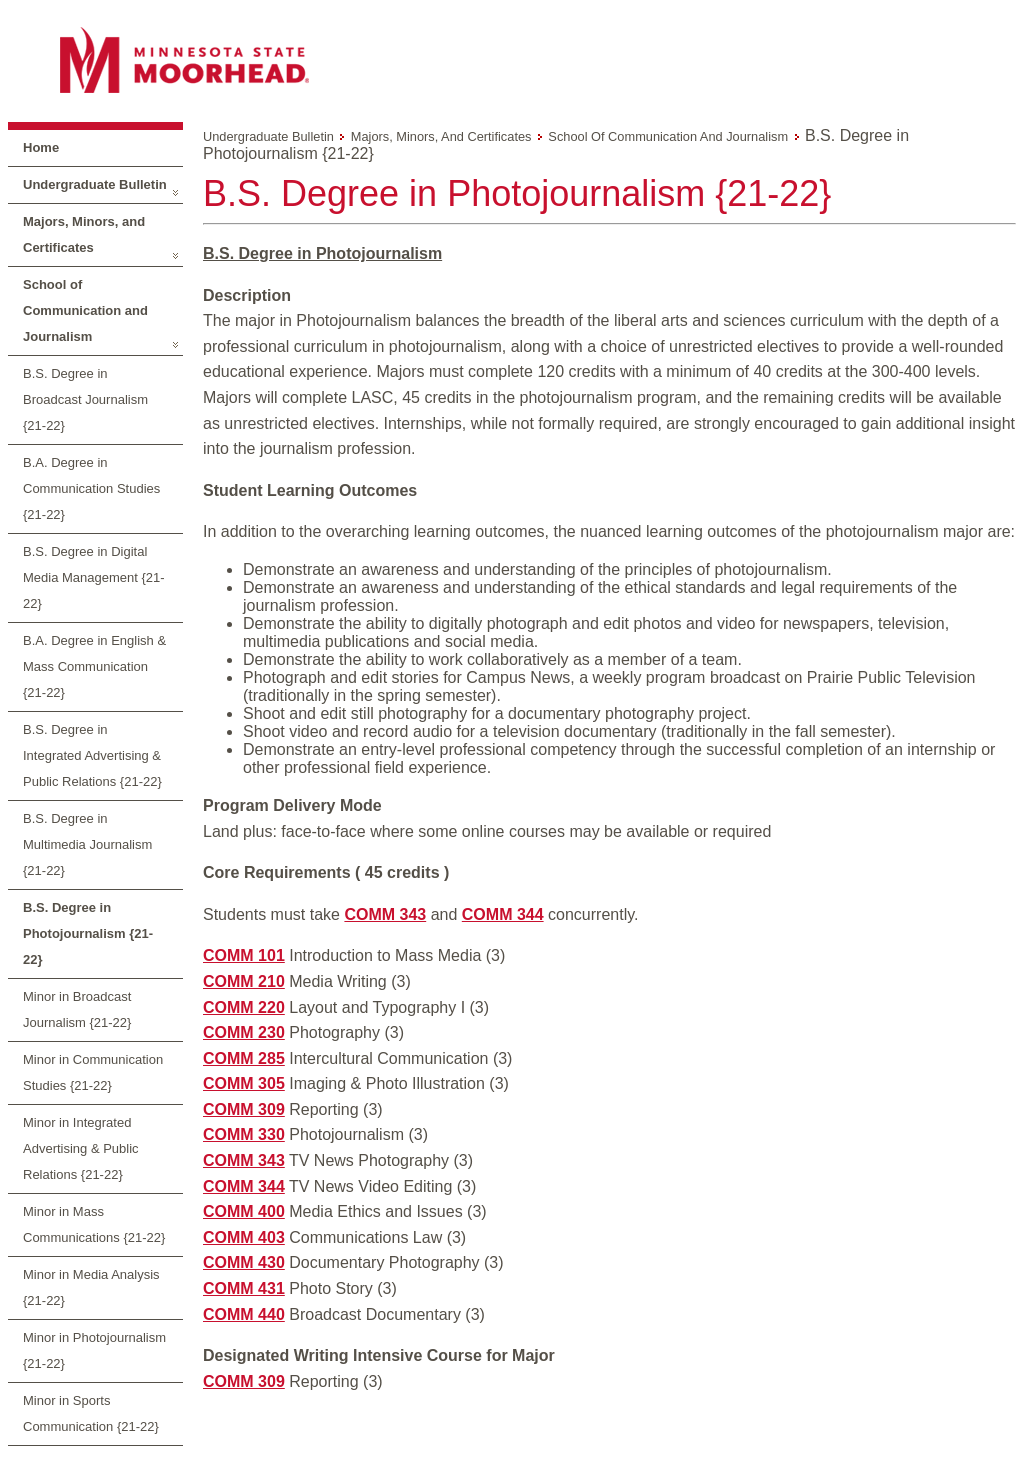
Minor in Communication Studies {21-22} (93, 1072)
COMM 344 (503, 914)
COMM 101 (244, 955)
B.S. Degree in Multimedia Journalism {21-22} (87, 844)
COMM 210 (244, 981)
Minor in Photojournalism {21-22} (94, 1350)
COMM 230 (244, 1032)
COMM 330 (244, 1134)
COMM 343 (385, 914)
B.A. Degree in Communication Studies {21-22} (91, 488)
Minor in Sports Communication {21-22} (91, 1413)
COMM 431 (244, 1288)
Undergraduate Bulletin (95, 184)
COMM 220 (244, 1007)
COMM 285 (244, 1058)
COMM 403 (244, 1237)
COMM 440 (244, 1314)
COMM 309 (244, 1109)
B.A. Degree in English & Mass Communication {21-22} (94, 666)
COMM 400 (244, 1211)
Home (41, 147)
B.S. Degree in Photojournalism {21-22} (88, 933)
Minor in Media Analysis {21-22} (91, 1287)
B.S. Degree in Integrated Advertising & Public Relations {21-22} (92, 755)
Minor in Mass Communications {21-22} (94, 1224)
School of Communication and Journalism (85, 310)
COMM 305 (244, 1083)
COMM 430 (244, 1262)
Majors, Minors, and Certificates (84, 234)
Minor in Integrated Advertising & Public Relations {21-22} (81, 1148)
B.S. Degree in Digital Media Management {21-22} (94, 577)
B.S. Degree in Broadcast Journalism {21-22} (85, 399)
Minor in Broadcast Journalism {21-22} (77, 1009)
